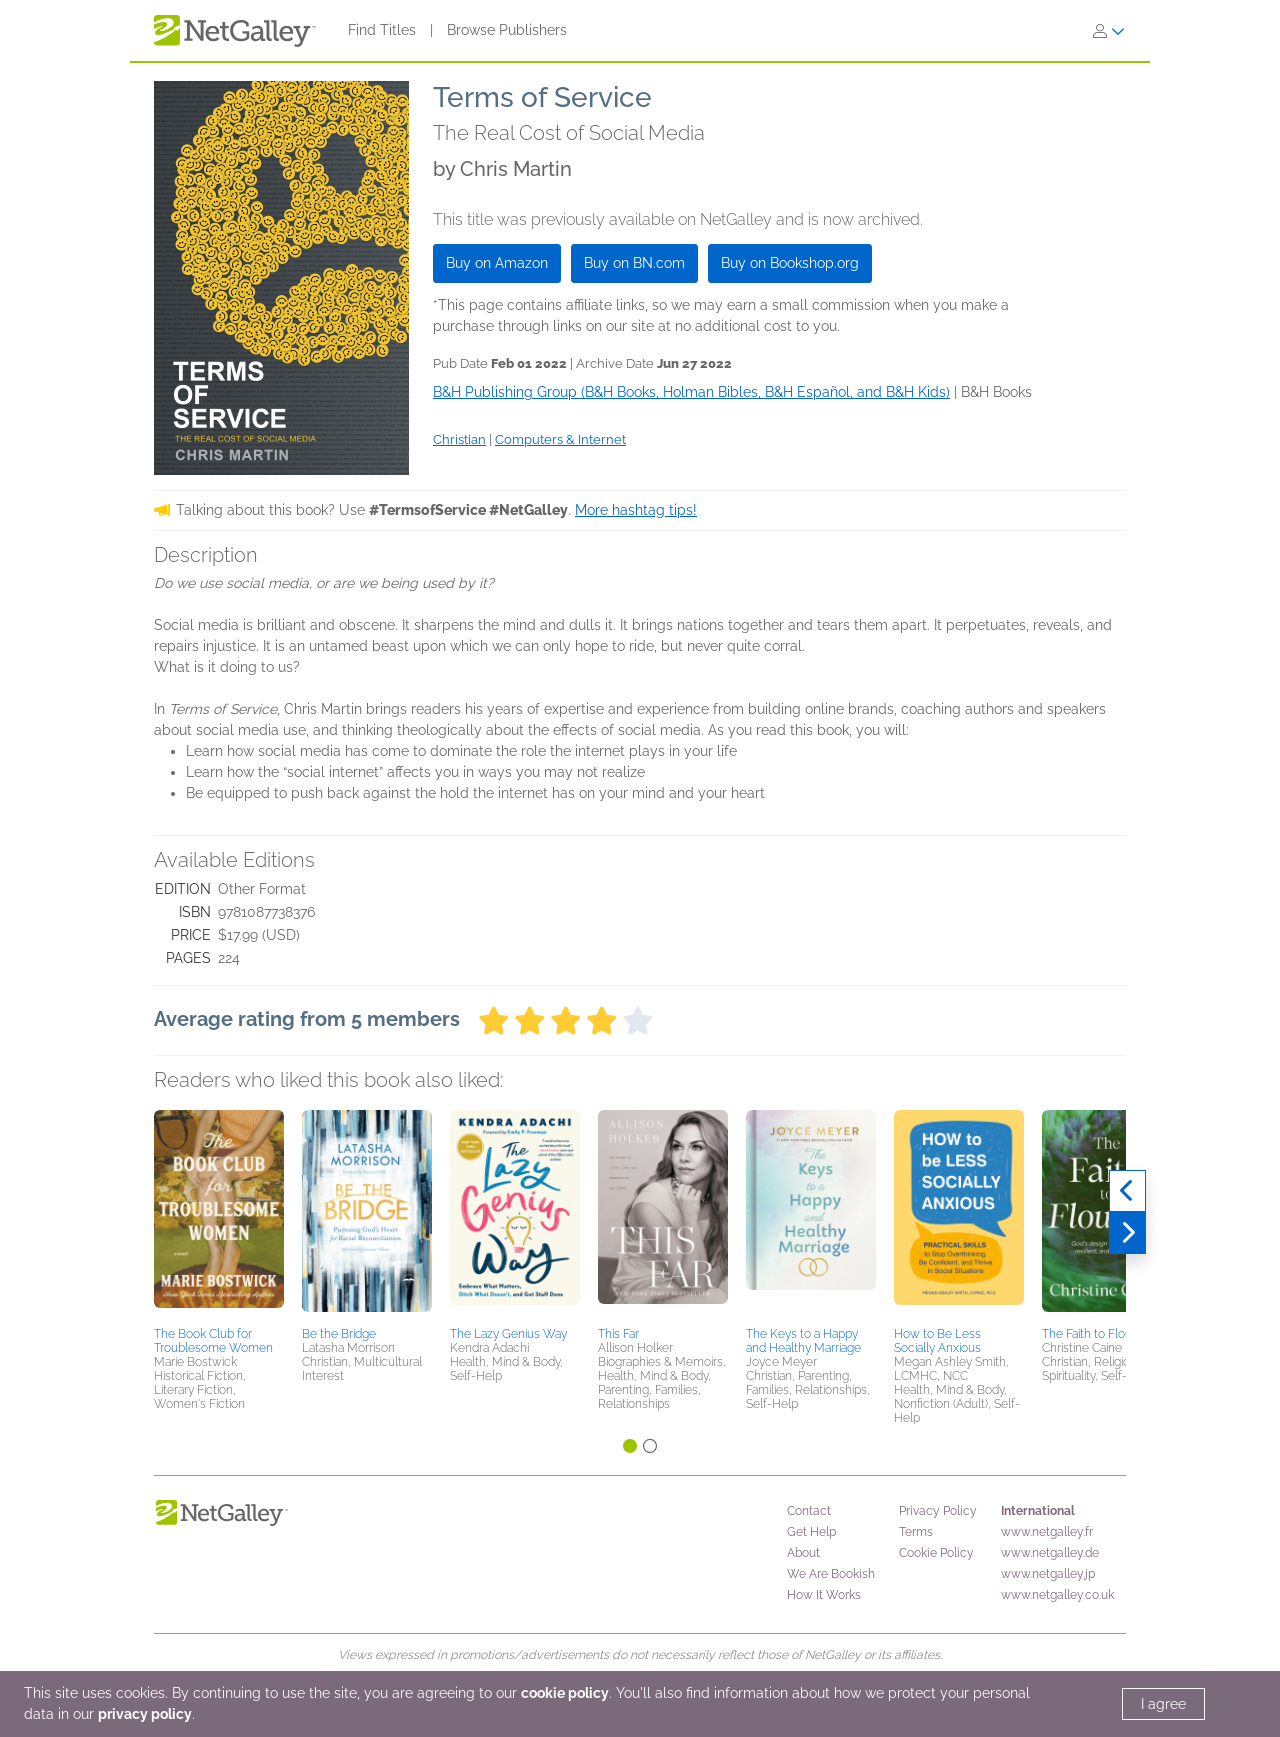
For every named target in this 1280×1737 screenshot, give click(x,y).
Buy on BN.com (634, 263)
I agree (1163, 1704)
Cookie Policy (936, 1553)
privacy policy (145, 1714)
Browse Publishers (507, 30)
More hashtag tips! (636, 510)
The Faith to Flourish (1096, 1334)
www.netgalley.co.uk (1057, 1595)
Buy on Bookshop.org (790, 263)
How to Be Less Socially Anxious (937, 1341)
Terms (916, 1532)
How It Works (824, 1595)
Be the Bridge (339, 1334)
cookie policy (565, 1693)
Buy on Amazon (497, 263)
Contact (809, 1511)
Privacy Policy (938, 1511)
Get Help (811, 1532)
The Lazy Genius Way (508, 1334)
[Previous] (1127, 1191)
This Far (618, 1334)
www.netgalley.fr (1047, 1532)
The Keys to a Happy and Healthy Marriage (803, 1341)
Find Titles (382, 30)
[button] (219, 1215)
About (803, 1553)
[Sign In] (1109, 31)
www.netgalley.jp (1048, 1574)
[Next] (1127, 1233)
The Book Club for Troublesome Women (213, 1341)
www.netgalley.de (1050, 1553)
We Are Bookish (831, 1574)
